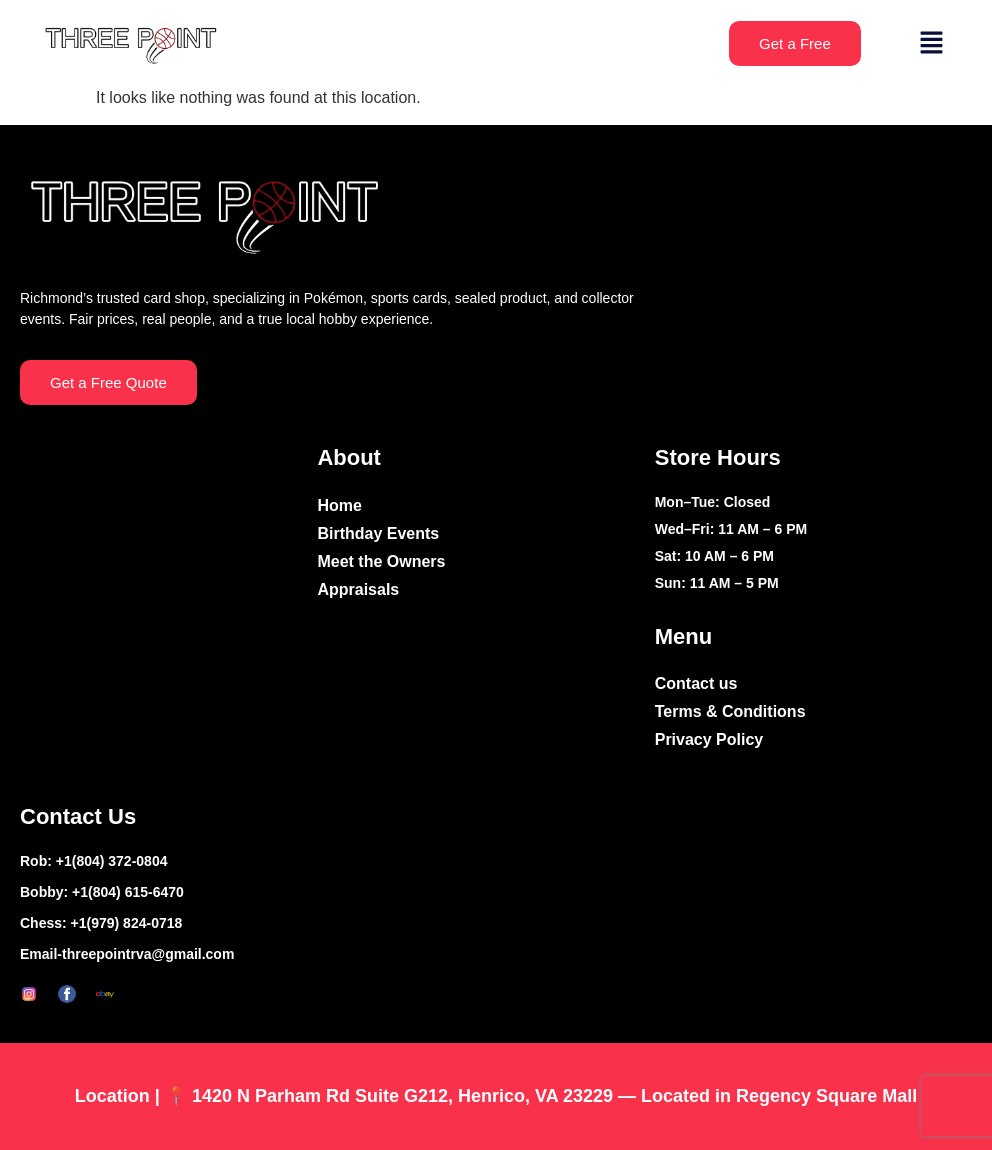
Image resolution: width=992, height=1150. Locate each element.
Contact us (696, 683)
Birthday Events (378, 533)
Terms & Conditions (730, 711)
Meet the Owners (381, 561)
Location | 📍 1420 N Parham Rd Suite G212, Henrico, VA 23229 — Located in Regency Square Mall (496, 1096)
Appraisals (358, 589)
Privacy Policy (709, 739)
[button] (932, 44)
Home (339, 505)
